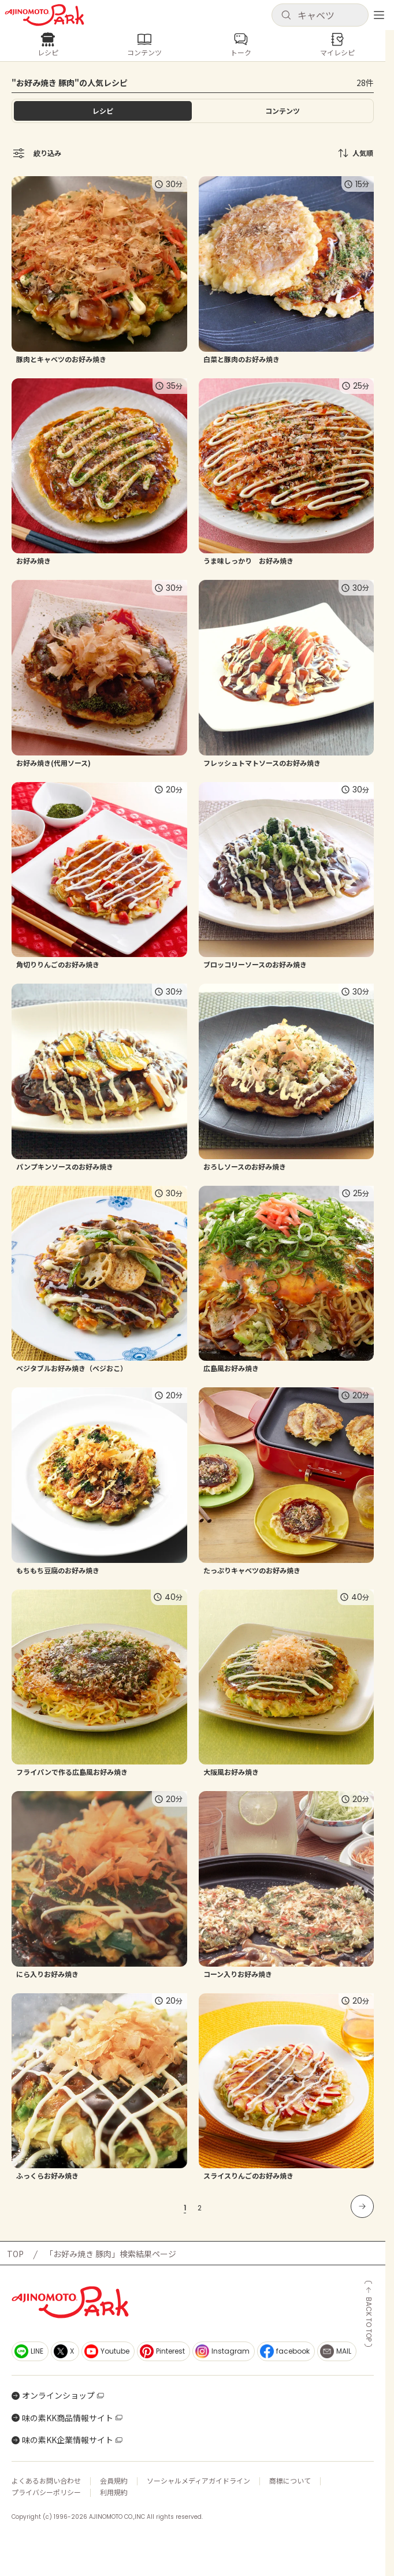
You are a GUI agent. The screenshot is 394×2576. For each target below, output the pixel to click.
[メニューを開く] (379, 15)
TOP (15, 2253)
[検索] (286, 16)
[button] (320, 15)
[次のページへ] (362, 2206)
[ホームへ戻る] (44, 15)
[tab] (283, 111)
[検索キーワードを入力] (329, 15)
